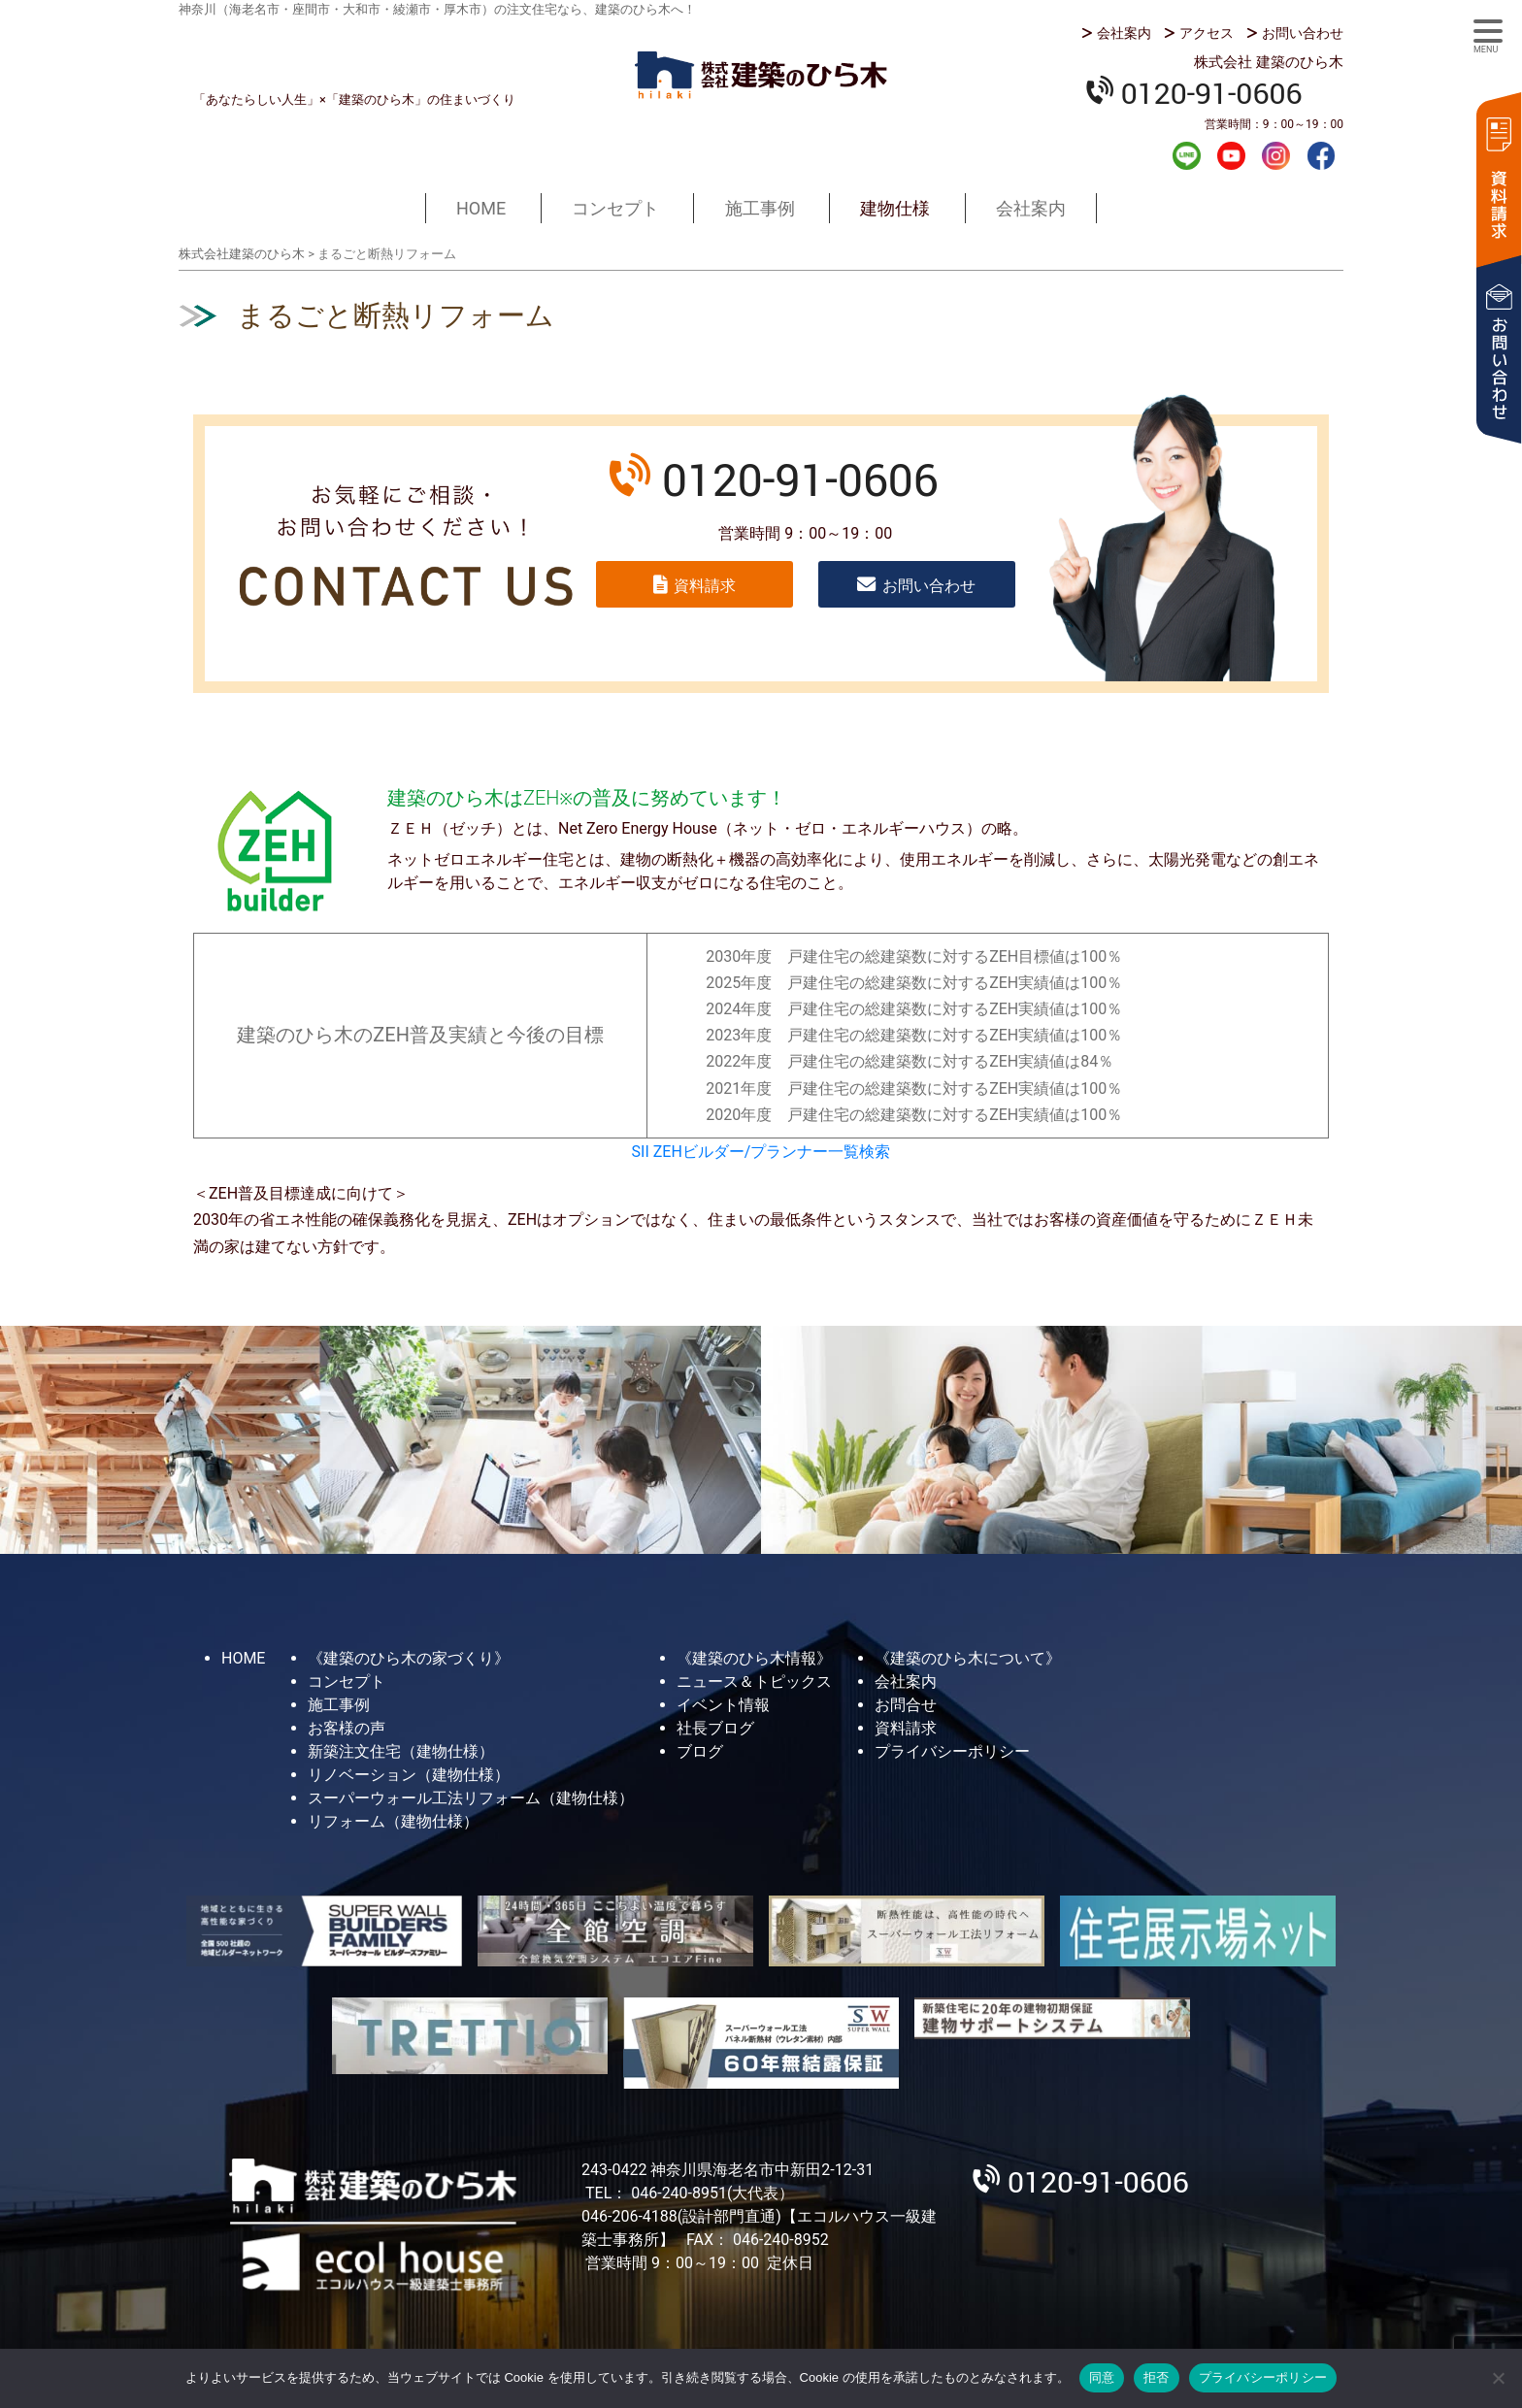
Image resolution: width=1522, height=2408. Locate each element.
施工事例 (760, 208)
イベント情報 (723, 1705)
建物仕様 (895, 208)
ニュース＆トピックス (754, 1681)
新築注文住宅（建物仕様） (401, 1751)
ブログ (700, 1751)
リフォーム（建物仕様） (393, 1821)
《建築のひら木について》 (968, 1658)
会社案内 (1124, 33)
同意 (1102, 2377)
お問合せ (906, 1705)
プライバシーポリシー (952, 1751)
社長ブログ (715, 1728)
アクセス (1206, 33)
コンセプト (615, 208)
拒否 (1156, 2377)
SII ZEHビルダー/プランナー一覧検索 (761, 1151)
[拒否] (1497, 2378)
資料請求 (1497, 177)
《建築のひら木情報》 (754, 1658)
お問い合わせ (1302, 33)
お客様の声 (346, 1728)
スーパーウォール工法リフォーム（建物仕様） (471, 1798)
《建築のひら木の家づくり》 (409, 1658)
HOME (481, 208)
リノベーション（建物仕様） (409, 1774)
